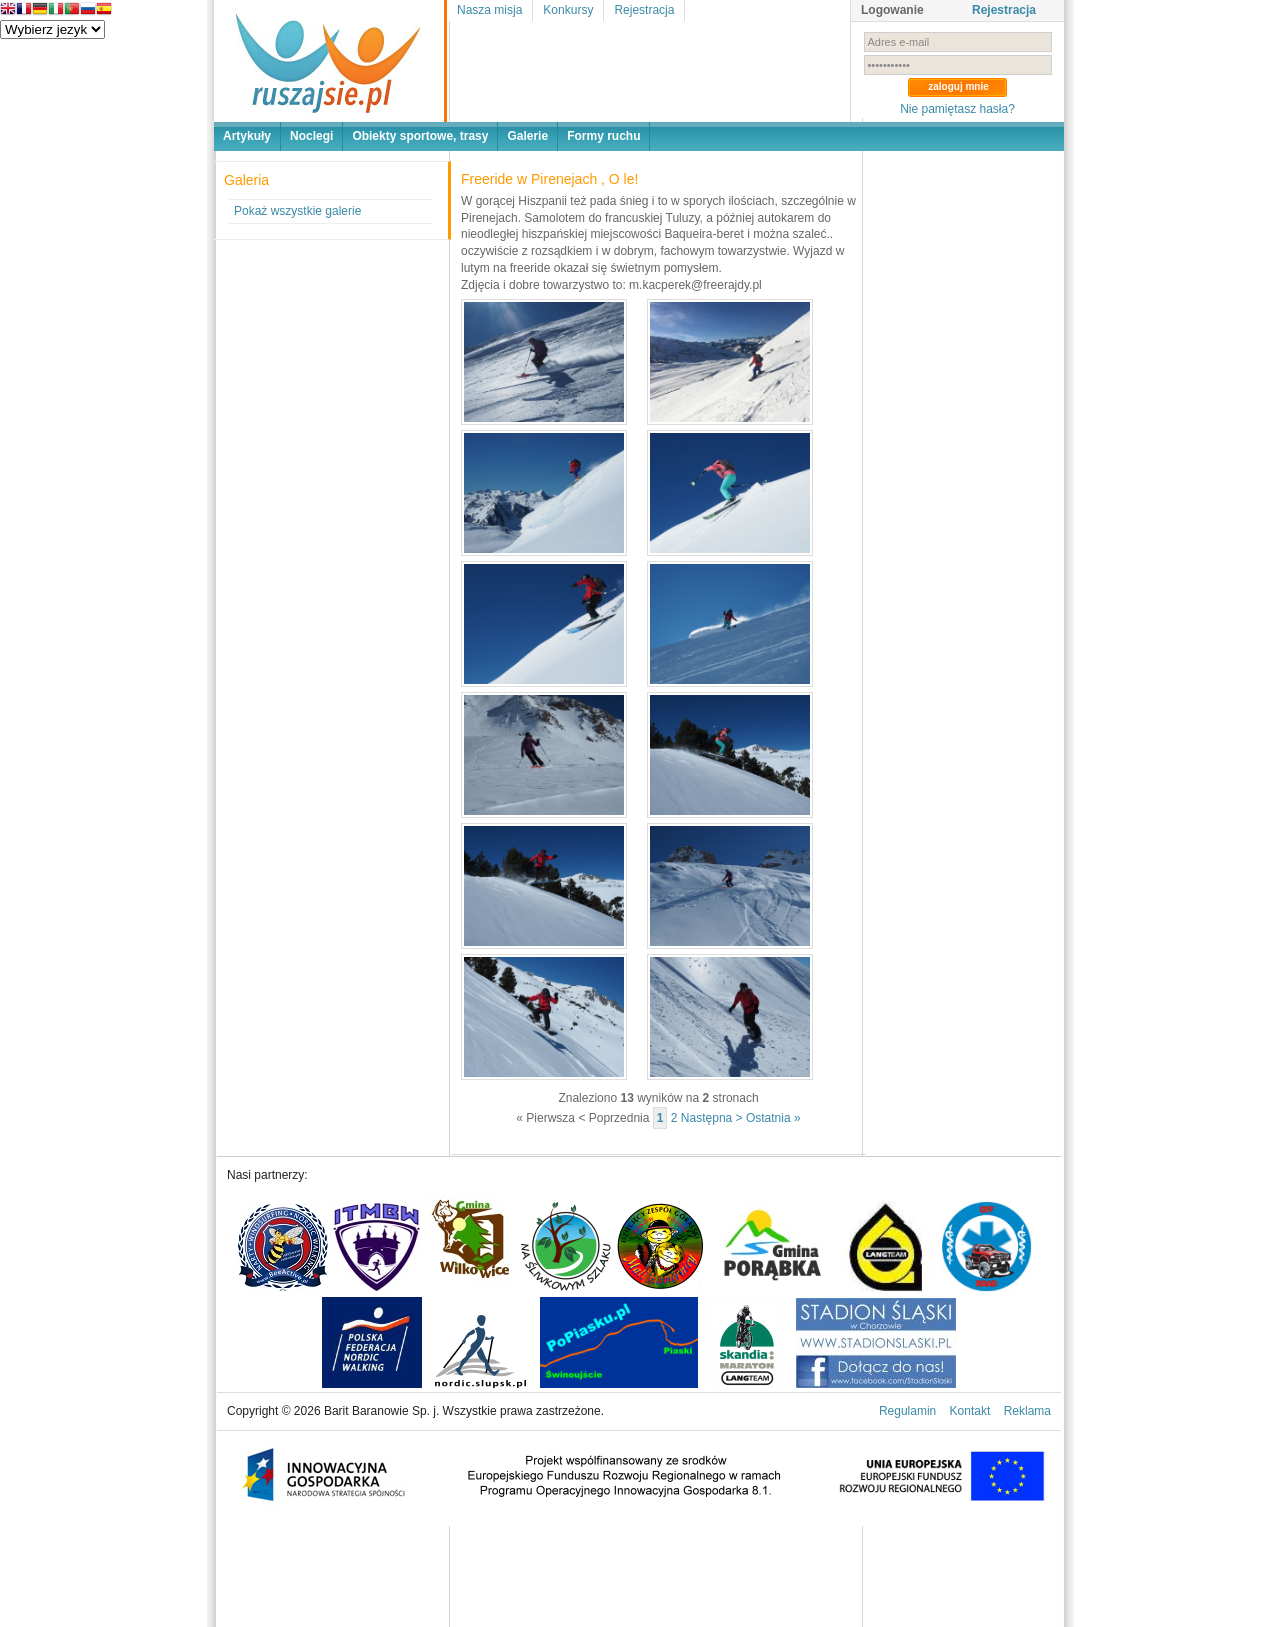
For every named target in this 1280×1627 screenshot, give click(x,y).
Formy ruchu (603, 136)
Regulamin (907, 1411)
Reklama (1027, 1411)
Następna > (712, 1118)
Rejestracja (644, 10)
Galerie (527, 136)
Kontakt (970, 1411)
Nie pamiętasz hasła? (957, 109)
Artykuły (247, 136)
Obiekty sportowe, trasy (420, 136)
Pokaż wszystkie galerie (297, 211)
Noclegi (311, 136)
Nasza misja (489, 10)
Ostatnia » (773, 1118)
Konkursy (568, 10)
